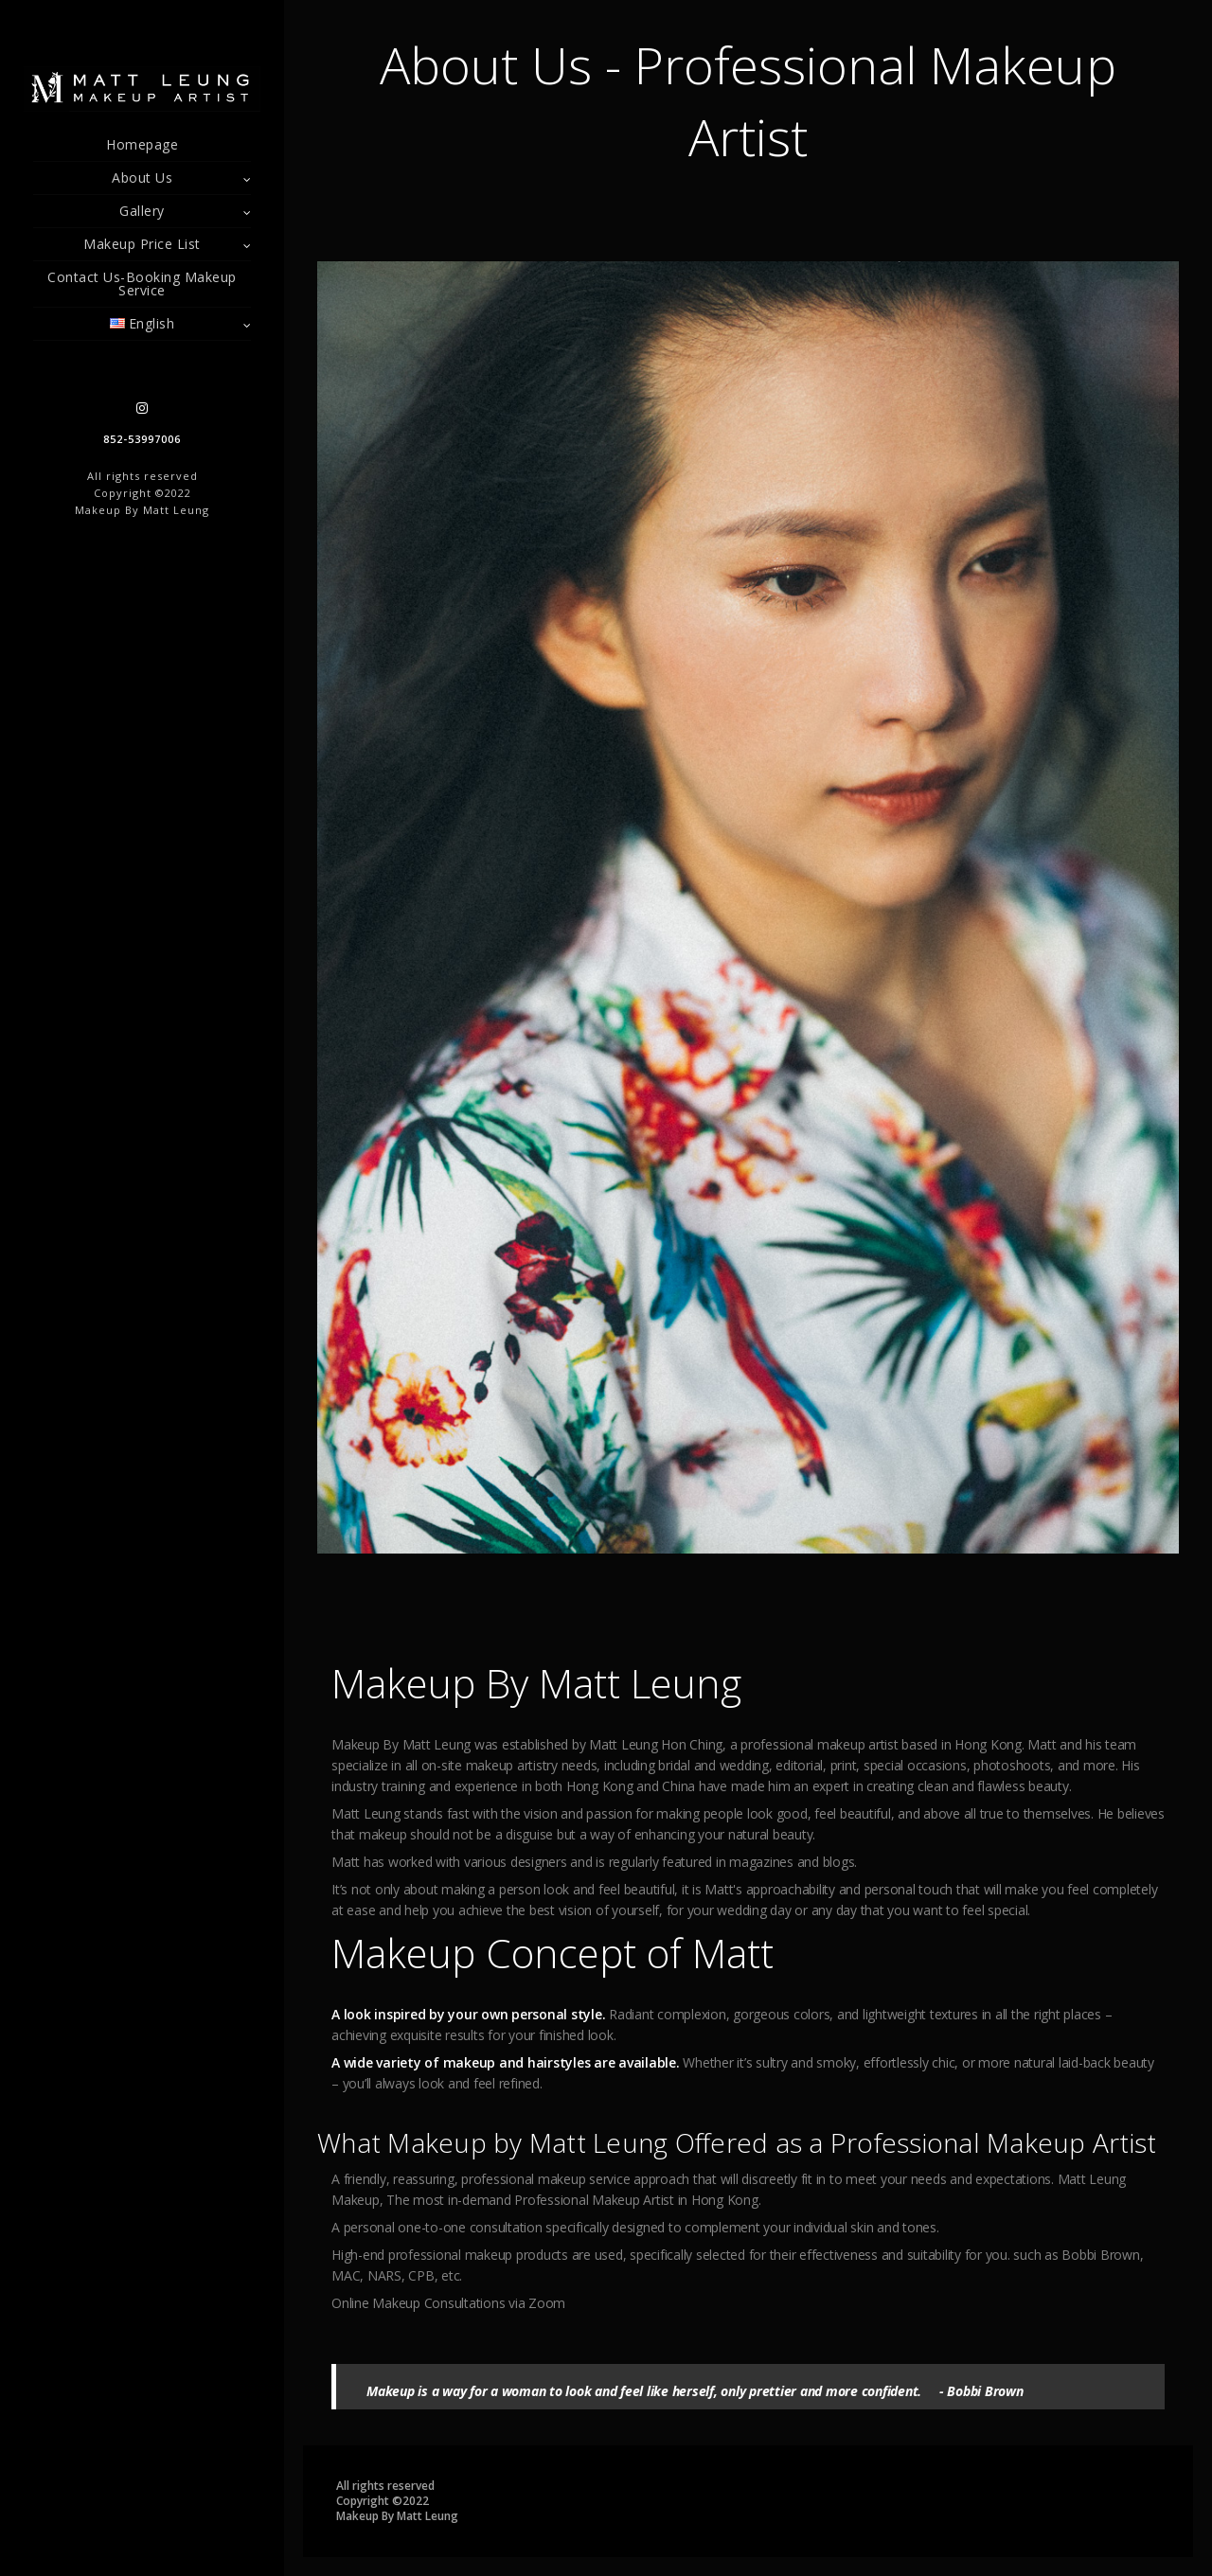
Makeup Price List (142, 244)
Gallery (142, 211)
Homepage (142, 144)
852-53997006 (142, 439)
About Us (142, 178)
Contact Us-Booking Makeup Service (142, 283)
